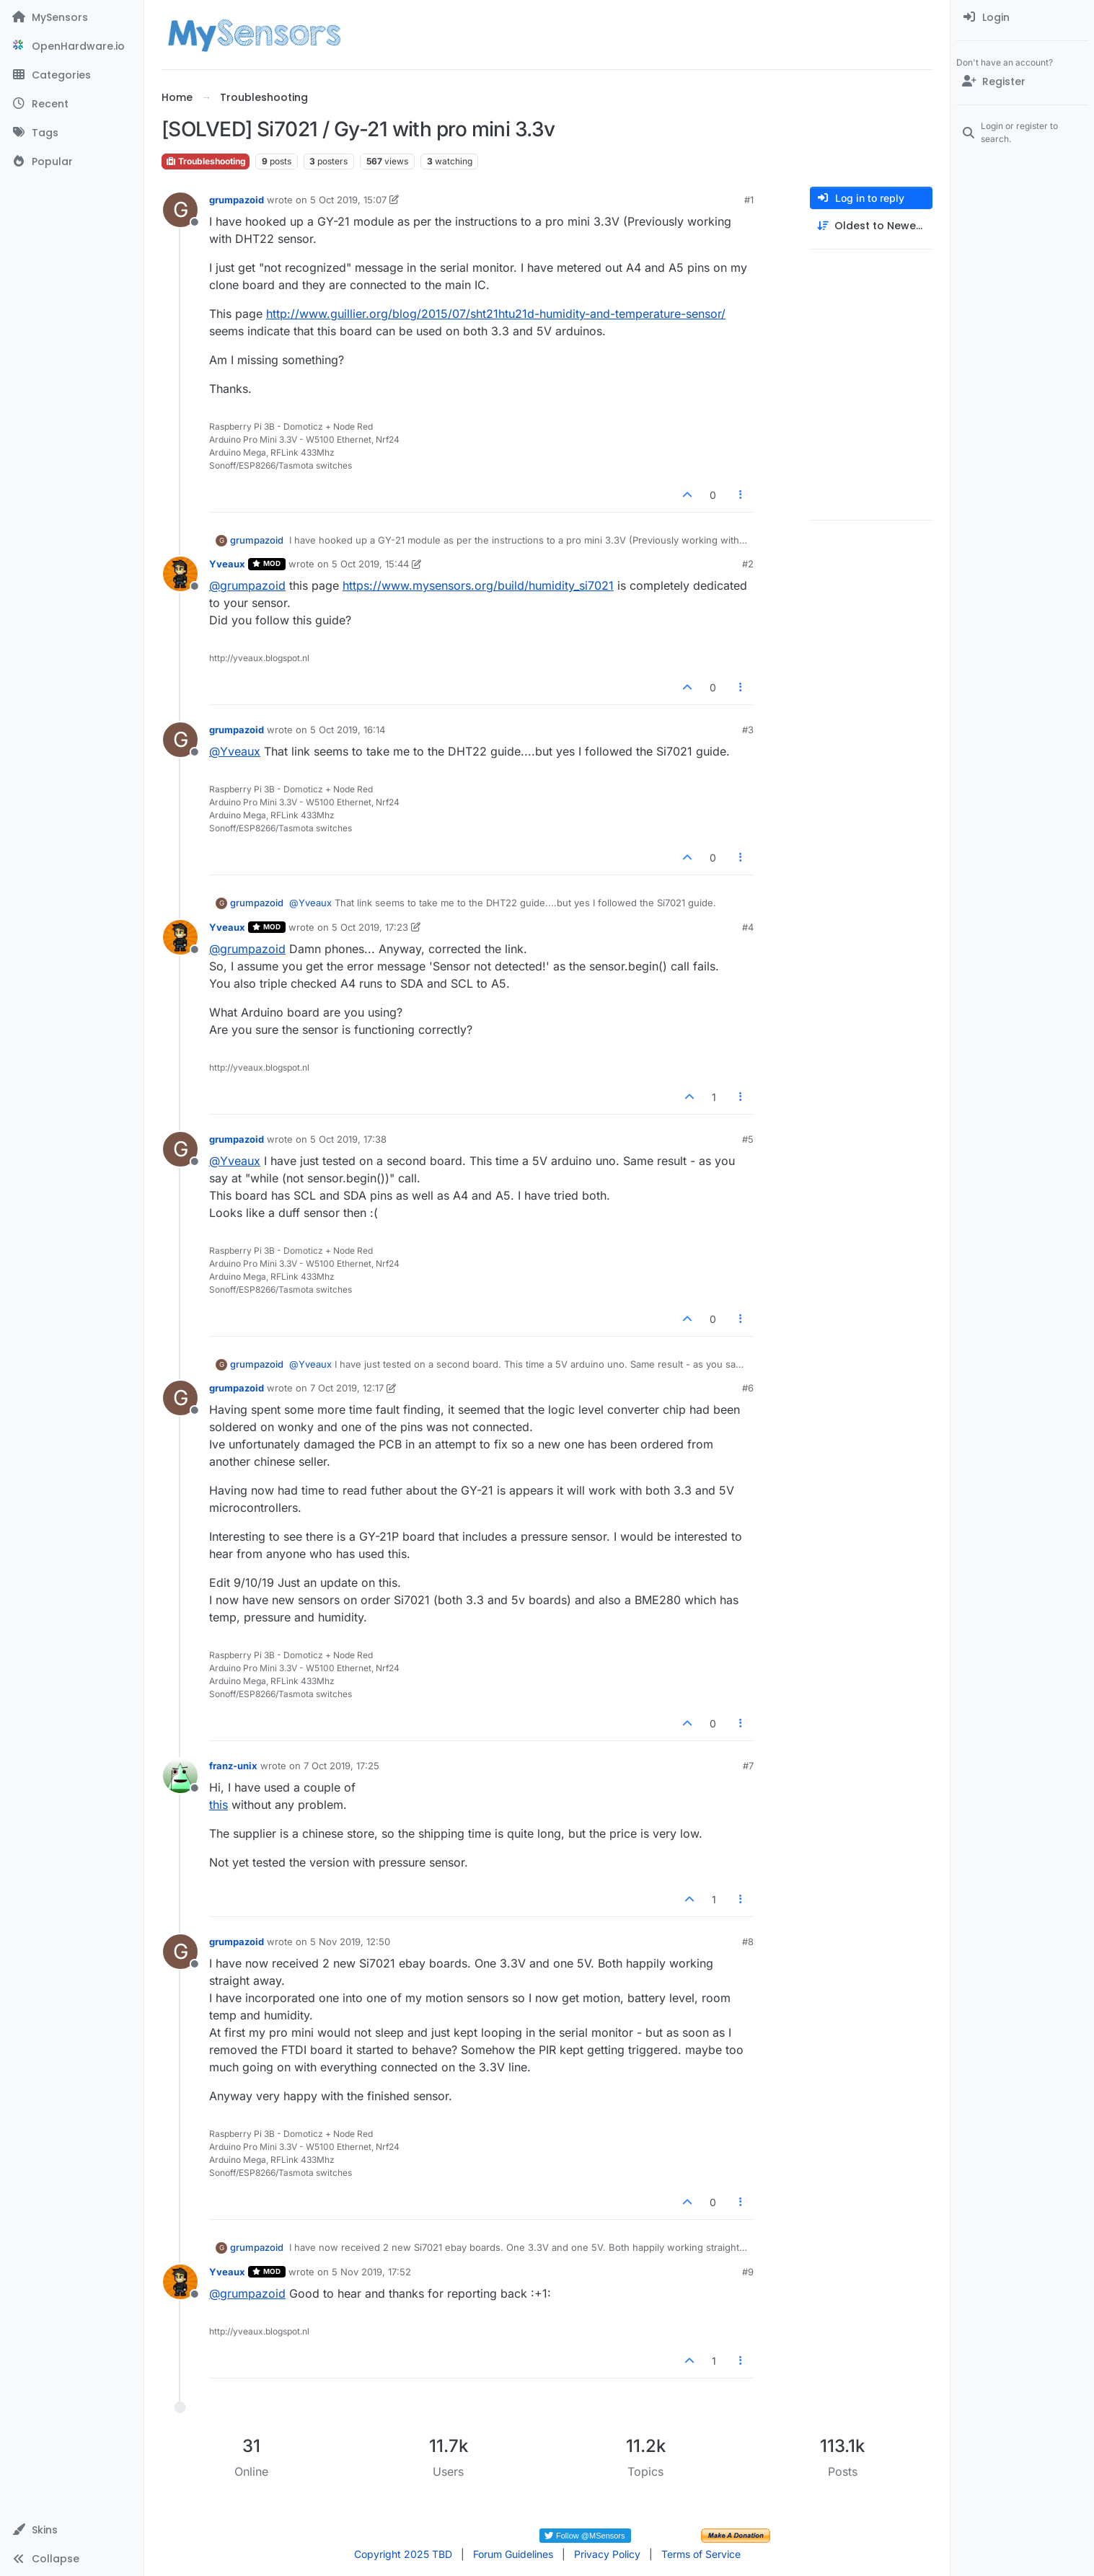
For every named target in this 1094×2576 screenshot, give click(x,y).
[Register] (1022, 81)
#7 (748, 1765)
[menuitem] (1022, 17)
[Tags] (72, 132)
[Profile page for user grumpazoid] (180, 209)
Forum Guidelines (513, 2554)
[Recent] (72, 103)
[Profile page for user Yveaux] (180, 574)
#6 (748, 1388)
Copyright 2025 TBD (403, 2554)
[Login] (1022, 17)
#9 (748, 2272)
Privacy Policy (607, 2554)
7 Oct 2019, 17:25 (341, 1765)
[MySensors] (72, 17)
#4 (748, 927)
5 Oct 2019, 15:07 (348, 199)
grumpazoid (236, 199)
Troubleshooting (205, 161)
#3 (748, 729)
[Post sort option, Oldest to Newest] (871, 226)
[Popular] (72, 161)
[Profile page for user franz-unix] (180, 1775)
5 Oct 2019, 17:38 (348, 1139)
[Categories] (72, 75)
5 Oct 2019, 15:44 (370, 564)
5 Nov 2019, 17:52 (371, 2272)
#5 (748, 1139)
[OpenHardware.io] (72, 46)
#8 (748, 1941)
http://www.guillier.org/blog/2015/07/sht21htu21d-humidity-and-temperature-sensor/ (495, 313)
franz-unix (233, 1765)
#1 (749, 199)
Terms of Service (701, 2554)
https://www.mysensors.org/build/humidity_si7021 (478, 585)
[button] (72, 2529)
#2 (748, 564)
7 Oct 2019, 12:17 (347, 1388)
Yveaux (227, 564)
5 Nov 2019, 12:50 (350, 1941)
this (218, 1804)
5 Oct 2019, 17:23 (370, 927)
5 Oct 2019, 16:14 (347, 729)
